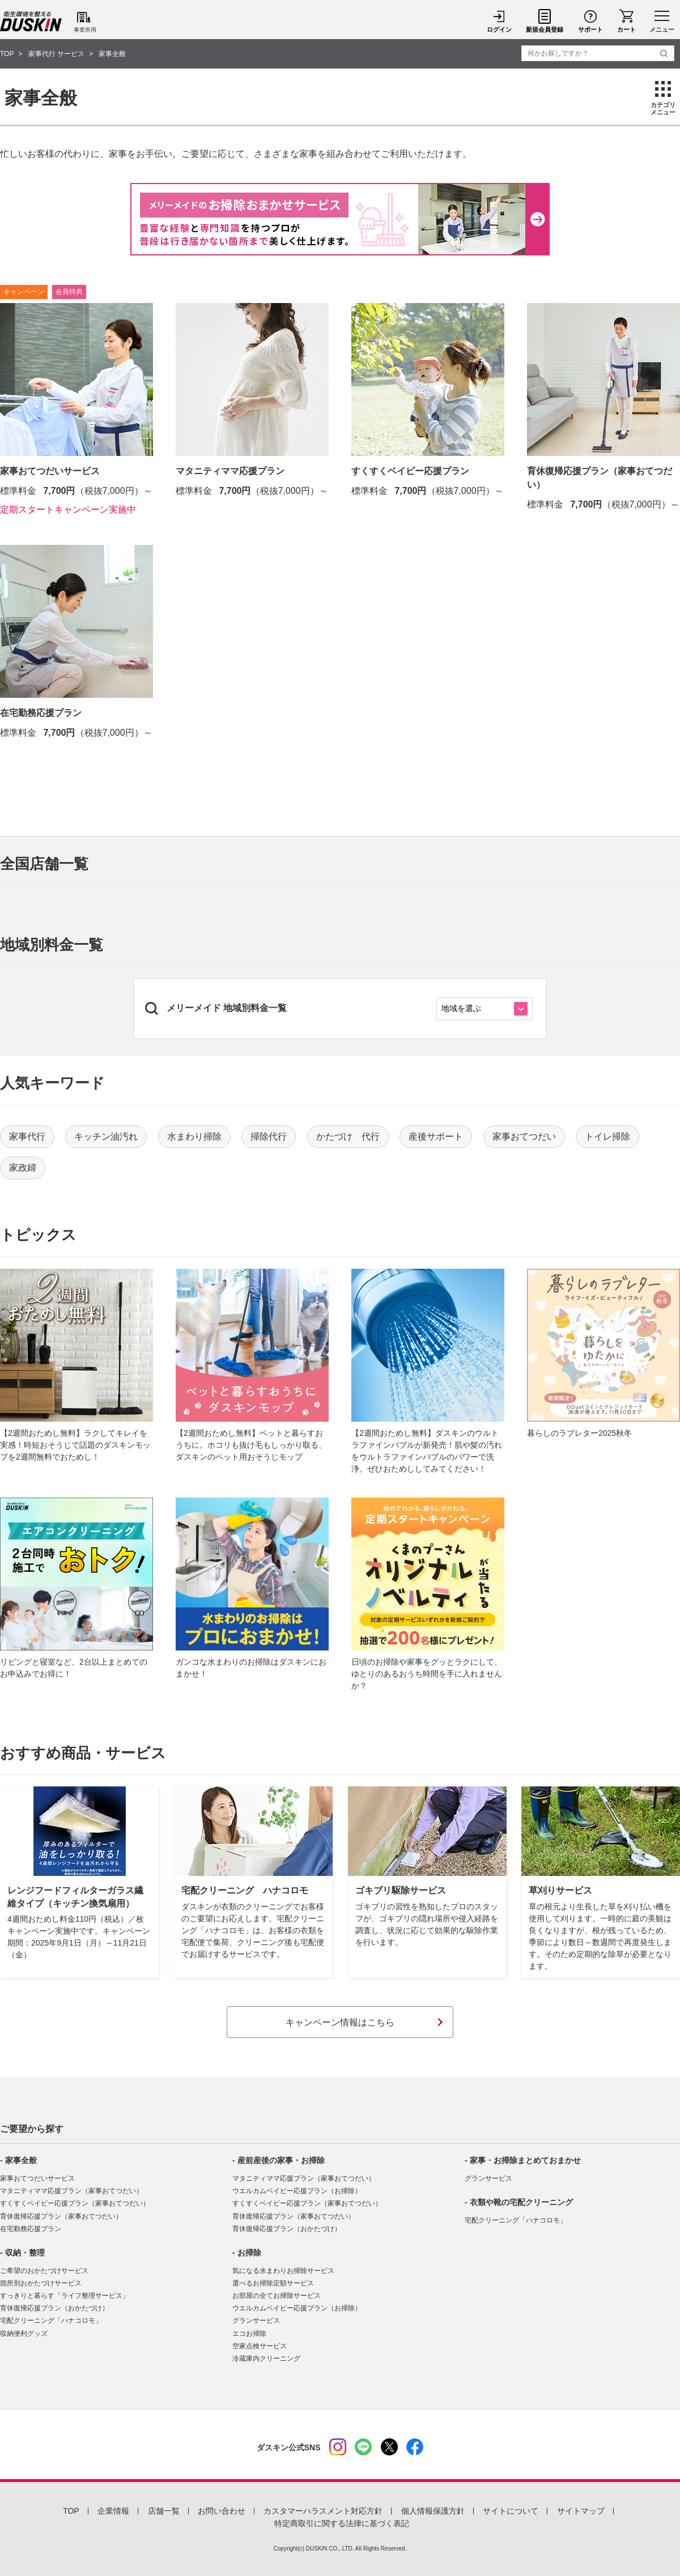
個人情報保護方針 (433, 2510)
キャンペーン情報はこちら (340, 2022)
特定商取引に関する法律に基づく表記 (341, 2523)
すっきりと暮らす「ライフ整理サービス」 (64, 2296)
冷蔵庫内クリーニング (266, 2358)
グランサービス (256, 2321)
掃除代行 (268, 1136)
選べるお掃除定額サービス (273, 2283)
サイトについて (510, 2510)
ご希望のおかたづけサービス (44, 2271)
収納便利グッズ (24, 2334)
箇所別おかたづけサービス (41, 2283)
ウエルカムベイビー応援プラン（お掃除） (297, 2191)
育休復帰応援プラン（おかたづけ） (54, 2308)
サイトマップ (581, 2510)
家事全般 (21, 2160)
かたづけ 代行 (348, 1136)
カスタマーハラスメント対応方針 (323, 2510)
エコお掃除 (249, 2334)
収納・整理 (25, 2252)
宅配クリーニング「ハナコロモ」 (51, 2321)
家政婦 (22, 1167)
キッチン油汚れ (106, 1136)
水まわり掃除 (194, 1136)
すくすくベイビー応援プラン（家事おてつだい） (75, 2203)
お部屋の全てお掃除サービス (276, 2296)
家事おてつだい (524, 1136)
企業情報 (113, 2510)
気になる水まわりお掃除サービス (283, 2271)
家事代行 (27, 1136)
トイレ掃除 (607, 1136)
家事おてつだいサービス (37, 2178)
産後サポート (436, 1136)
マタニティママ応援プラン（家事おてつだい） (71, 2191)
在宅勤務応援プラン (30, 2229)
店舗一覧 (164, 2510)
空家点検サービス (259, 2346)
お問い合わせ (221, 2510)
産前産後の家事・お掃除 (281, 2160)
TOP (71, 2510)
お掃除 (249, 2252)
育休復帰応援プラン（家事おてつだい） (61, 2216)
